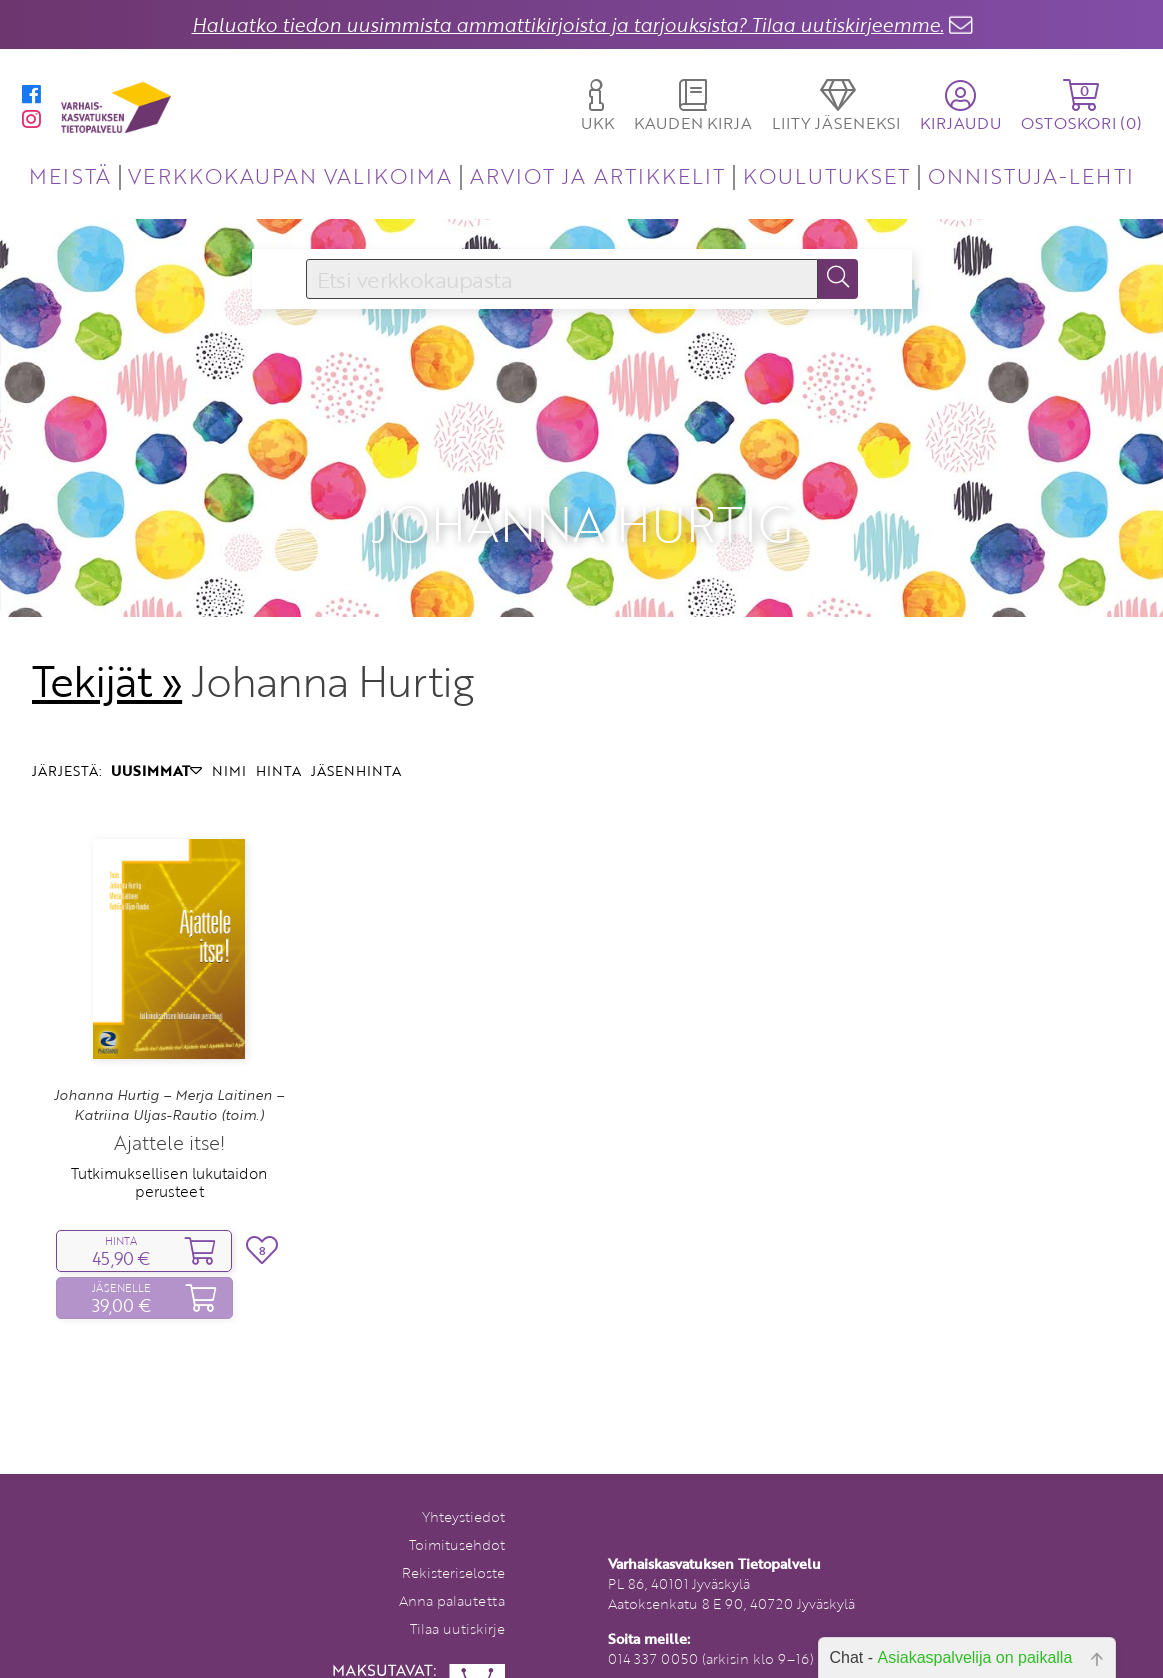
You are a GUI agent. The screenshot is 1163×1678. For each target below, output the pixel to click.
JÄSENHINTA (356, 743)
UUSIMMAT (156, 743)
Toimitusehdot (457, 1517)
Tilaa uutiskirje (457, 1601)
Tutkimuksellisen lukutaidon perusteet (169, 1154)
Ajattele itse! (169, 1114)
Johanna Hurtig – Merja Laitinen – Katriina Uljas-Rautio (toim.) (169, 1077)
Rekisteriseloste (453, 1545)
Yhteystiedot (463, 1489)
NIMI (229, 743)
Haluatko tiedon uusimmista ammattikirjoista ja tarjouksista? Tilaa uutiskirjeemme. (568, 24)
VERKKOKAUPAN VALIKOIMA (290, 175)
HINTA (278, 743)
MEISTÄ (69, 175)
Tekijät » (107, 654)
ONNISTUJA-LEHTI (1031, 175)
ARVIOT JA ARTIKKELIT (597, 175)
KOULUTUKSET (826, 175)
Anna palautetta (452, 1573)
